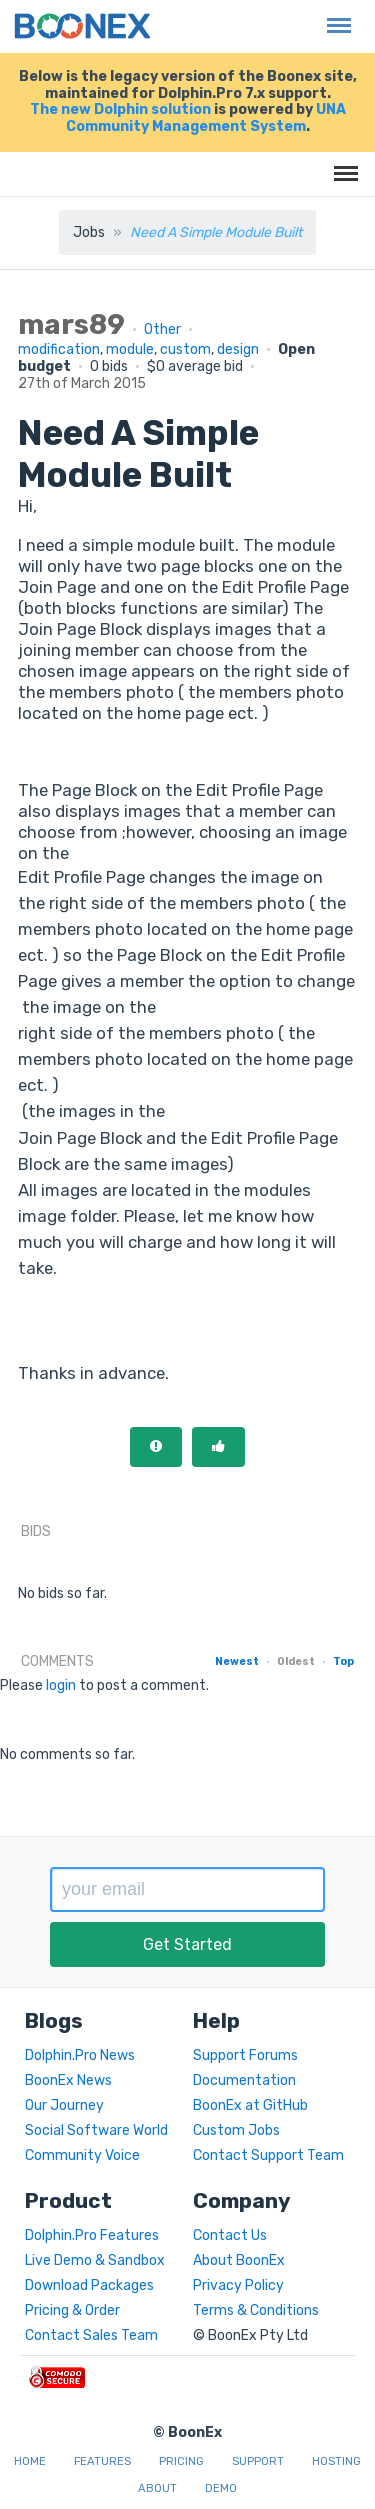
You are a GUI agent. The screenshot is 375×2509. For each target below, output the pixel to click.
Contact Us (230, 2235)
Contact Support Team (268, 2155)
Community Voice (82, 2155)
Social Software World (96, 2130)
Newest (237, 1661)
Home (30, 2461)
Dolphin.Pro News (80, 2055)
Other (162, 329)
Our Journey (64, 2105)
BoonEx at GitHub (250, 2105)
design (238, 349)
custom (185, 349)
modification (59, 349)
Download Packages (89, 2285)
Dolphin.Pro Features (92, 2235)
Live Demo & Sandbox (95, 2260)
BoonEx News (68, 2080)
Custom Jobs (236, 2130)
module (130, 349)
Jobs (89, 232)
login (61, 1685)
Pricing (181, 2461)
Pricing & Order (72, 2310)
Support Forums (245, 2055)
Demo (221, 2488)
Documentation (244, 2080)
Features (102, 2461)
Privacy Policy (238, 2285)
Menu (334, 15)
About (157, 2488)
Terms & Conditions (256, 2310)
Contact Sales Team (91, 2335)
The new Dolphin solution (120, 109)
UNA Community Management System (206, 118)
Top (343, 1661)
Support (258, 2461)
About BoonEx (239, 2260)
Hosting (336, 2461)
